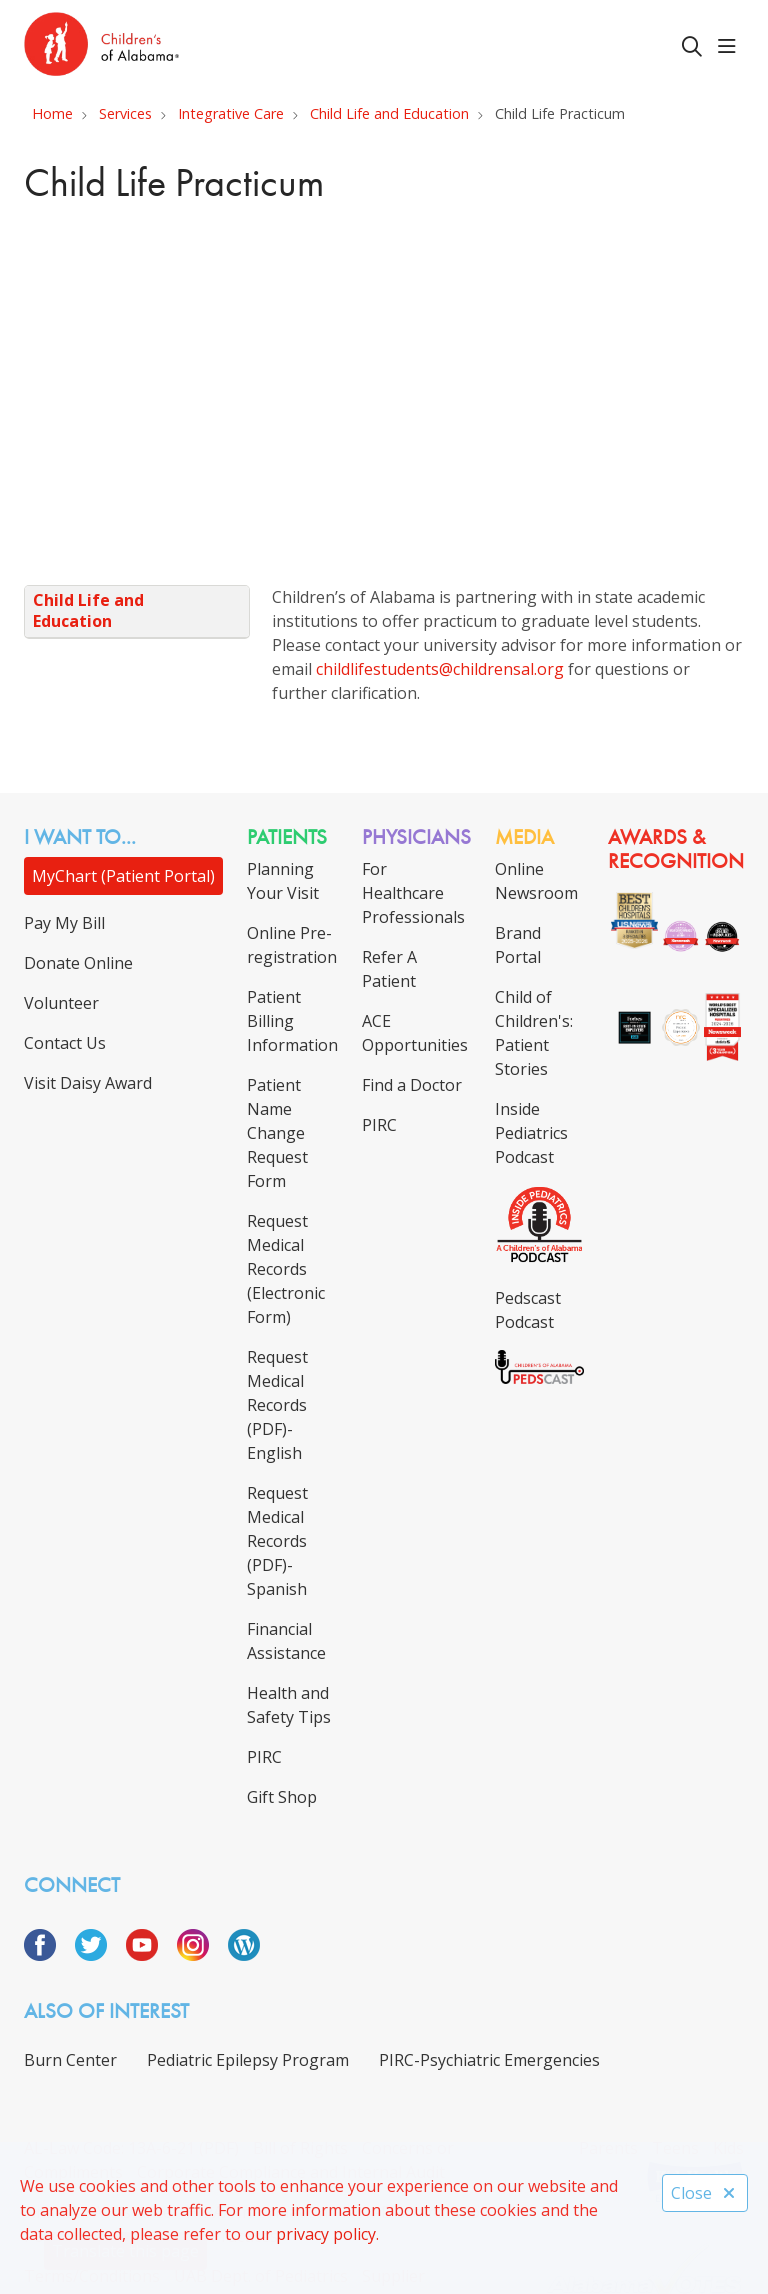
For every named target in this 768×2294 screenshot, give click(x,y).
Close (705, 2193)
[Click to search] (692, 47)
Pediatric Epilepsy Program (248, 2060)
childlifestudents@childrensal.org (442, 669)
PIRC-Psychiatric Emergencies (489, 2060)
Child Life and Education (88, 611)
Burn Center (70, 2060)
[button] (731, 47)
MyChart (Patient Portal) (123, 876)
